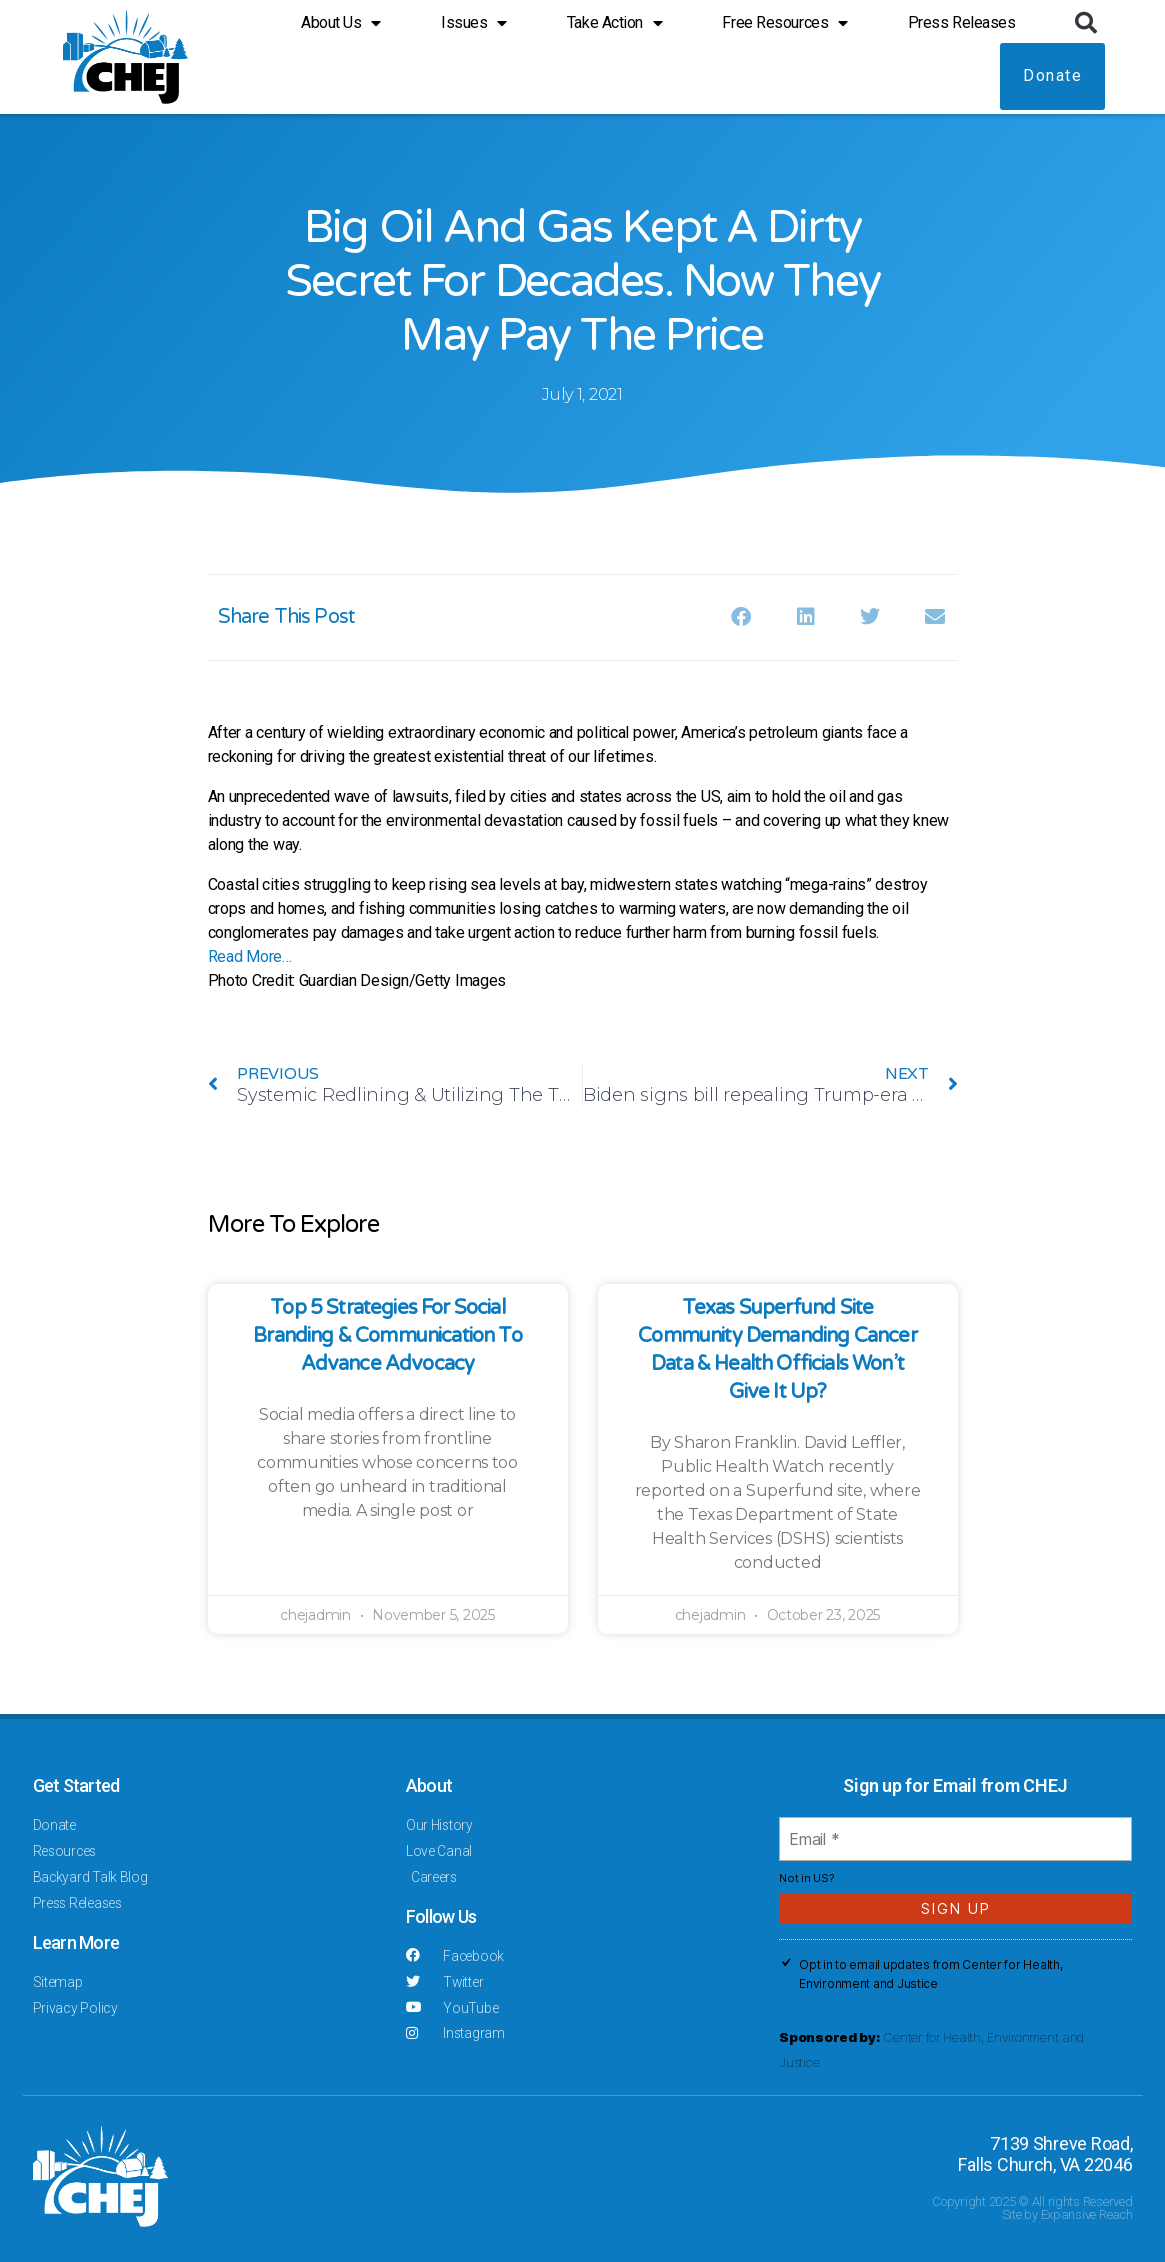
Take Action (615, 21)
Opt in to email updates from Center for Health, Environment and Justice (930, 1974)
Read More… (250, 956)
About (429, 1785)
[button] (1085, 21)
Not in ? (806, 1878)
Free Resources (784, 21)
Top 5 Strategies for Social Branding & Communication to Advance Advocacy (387, 1336)
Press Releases (962, 20)
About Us (341, 21)
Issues (474, 21)
